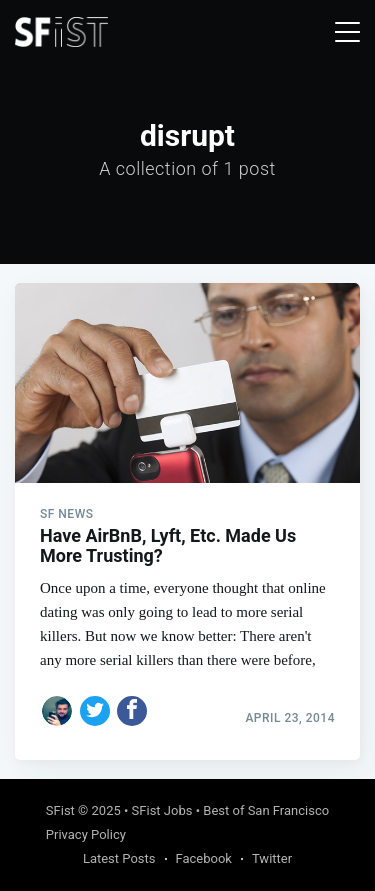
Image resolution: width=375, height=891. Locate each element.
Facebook (204, 858)
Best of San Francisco (266, 810)
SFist (60, 810)
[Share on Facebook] (132, 711)
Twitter (272, 858)
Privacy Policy (86, 834)
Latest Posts (119, 858)
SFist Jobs (162, 810)
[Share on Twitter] (95, 711)
